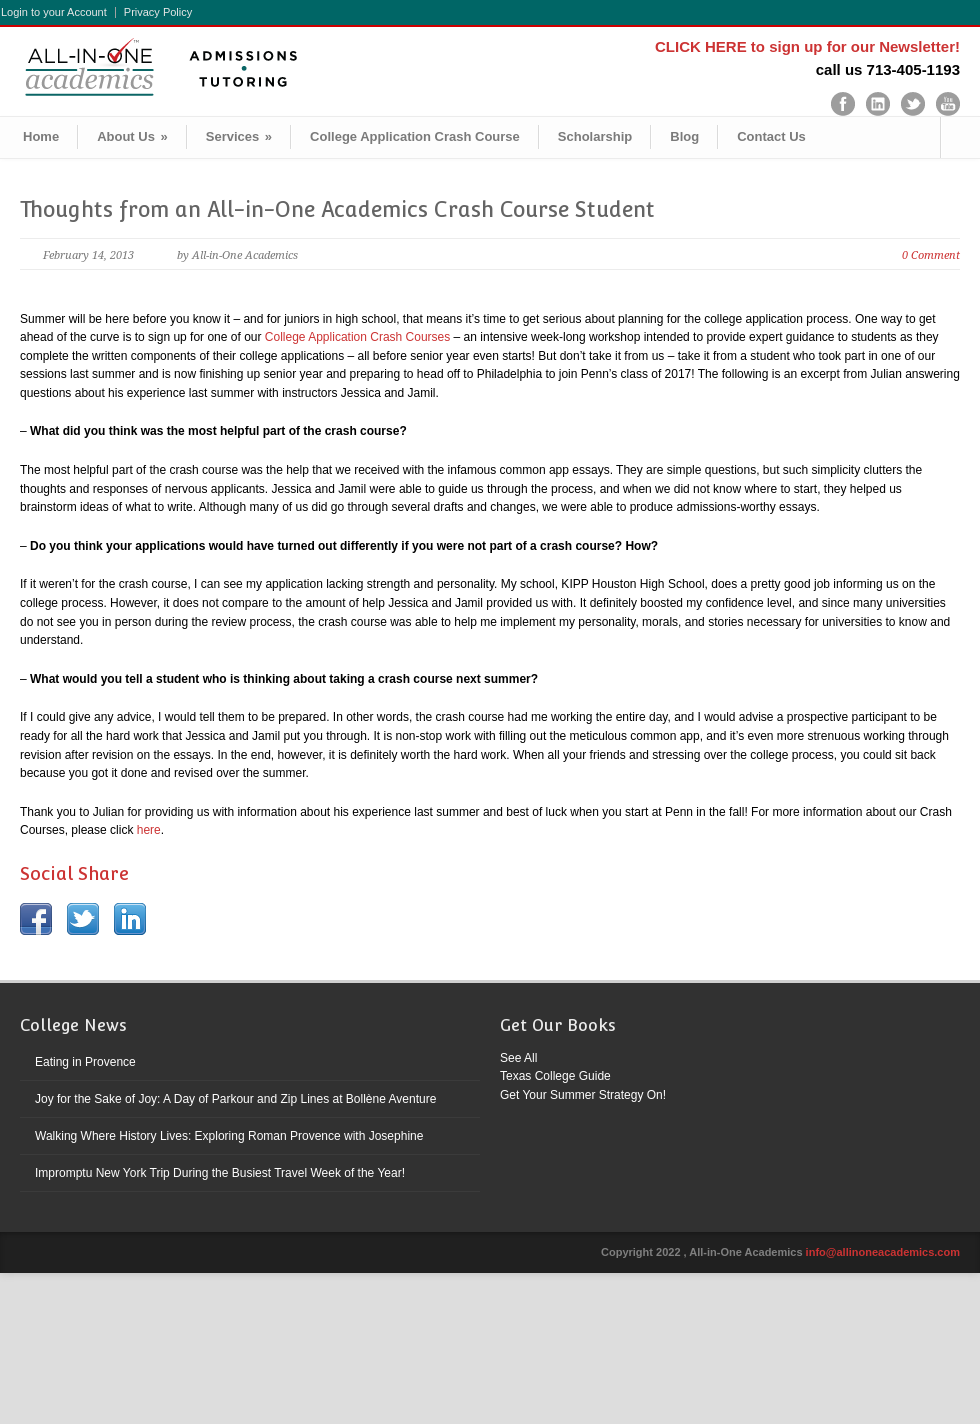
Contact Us (771, 136)
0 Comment (931, 255)
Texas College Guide (555, 1076)
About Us (132, 136)
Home (41, 136)
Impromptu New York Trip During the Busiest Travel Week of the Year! (220, 1173)
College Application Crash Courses (357, 337)
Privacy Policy (158, 12)
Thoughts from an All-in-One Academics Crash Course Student (337, 209)
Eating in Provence (85, 1062)
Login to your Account (54, 12)
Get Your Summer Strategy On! (583, 1095)
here (149, 830)
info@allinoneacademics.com (883, 1252)
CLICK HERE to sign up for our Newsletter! (807, 46)
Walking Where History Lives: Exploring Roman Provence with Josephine (229, 1136)
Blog (684, 136)
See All (518, 1058)
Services (239, 136)
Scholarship (595, 136)
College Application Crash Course (415, 136)
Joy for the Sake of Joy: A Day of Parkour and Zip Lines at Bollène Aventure (235, 1099)
